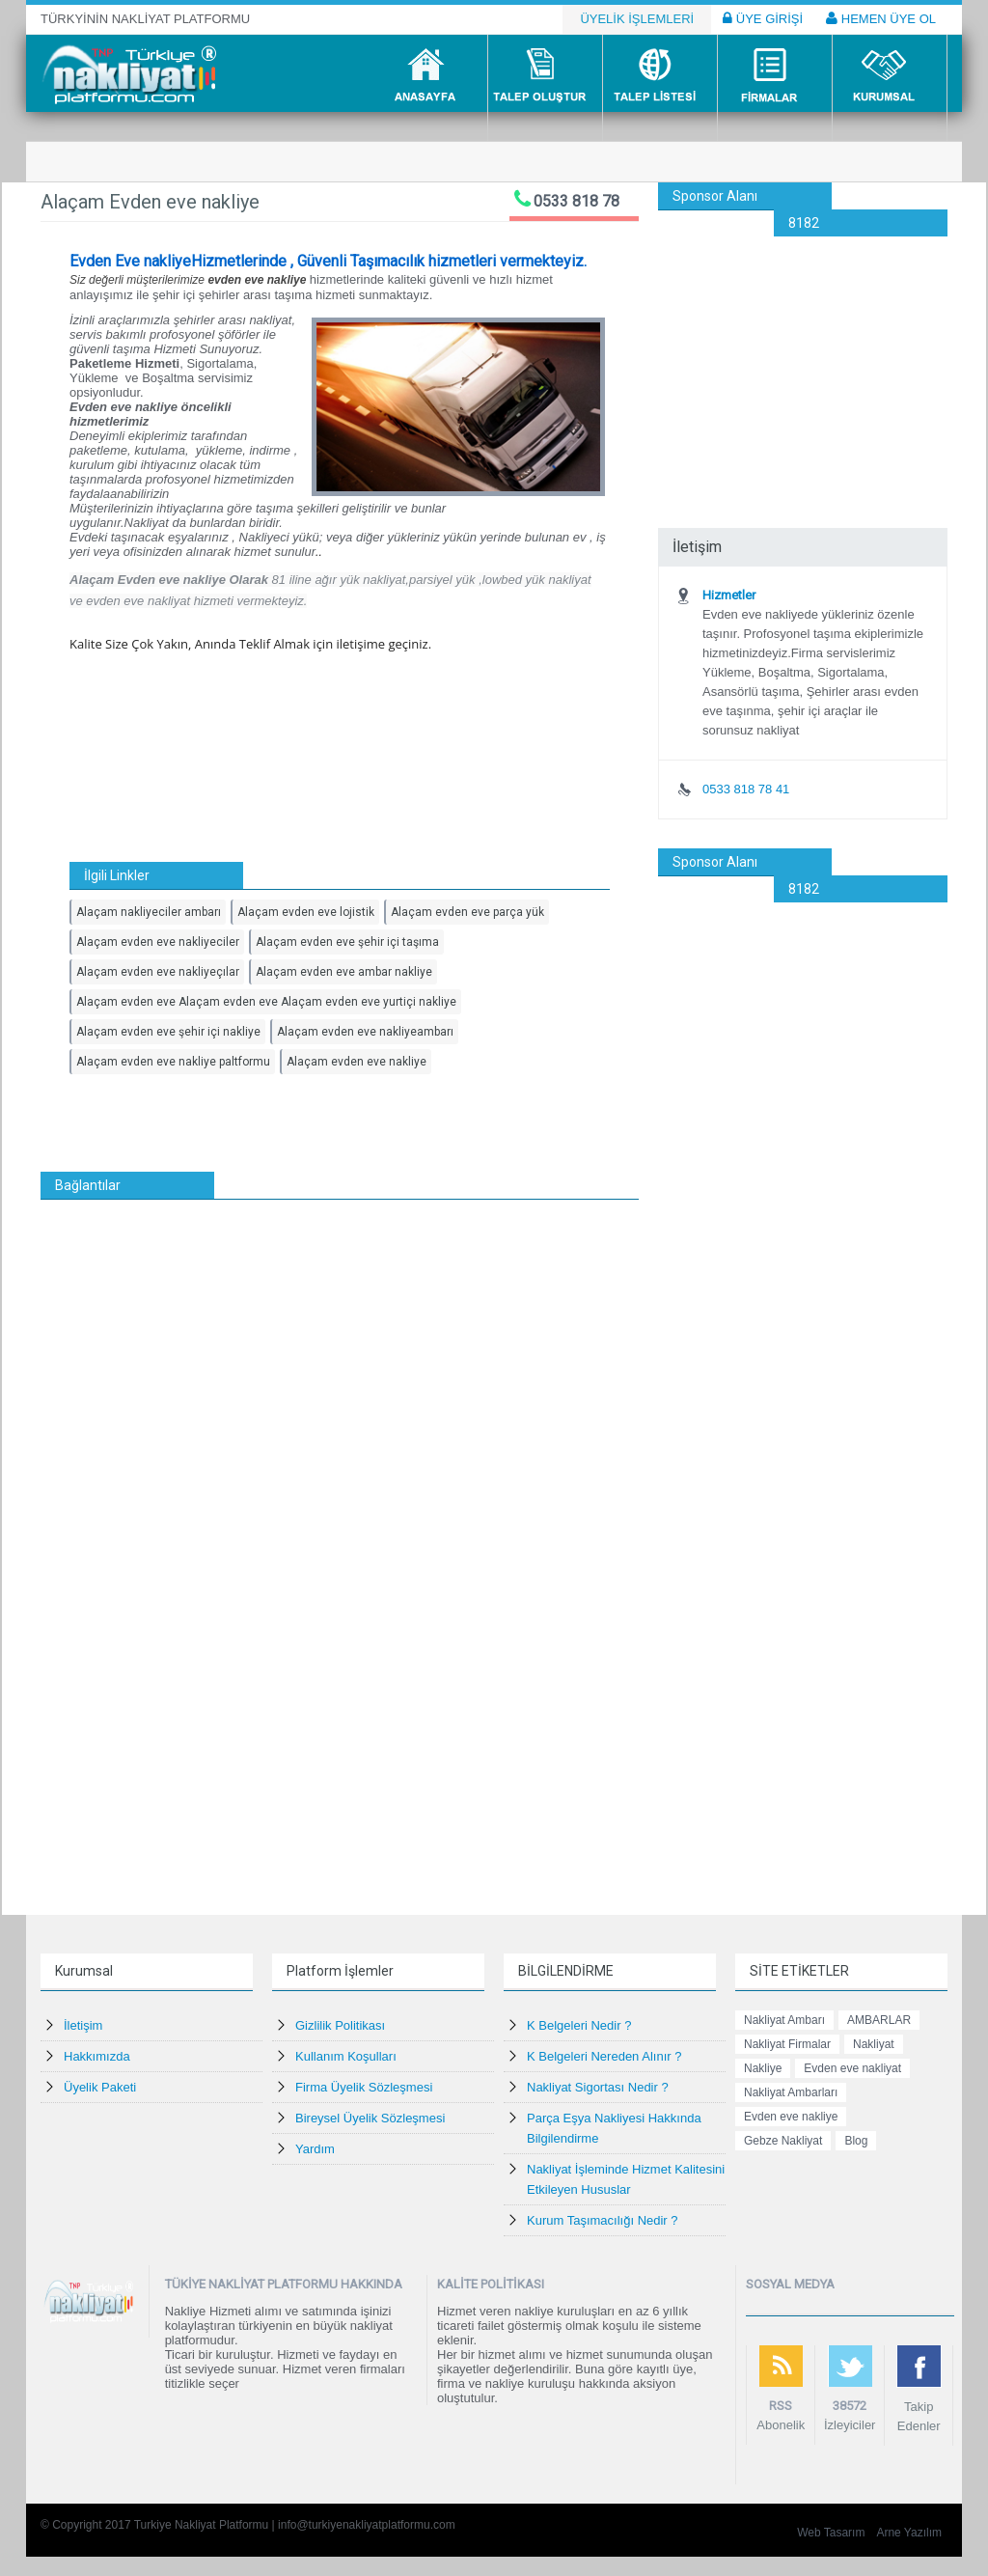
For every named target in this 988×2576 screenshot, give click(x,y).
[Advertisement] (802, 357)
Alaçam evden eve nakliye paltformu (173, 1061)
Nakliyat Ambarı (784, 2020)
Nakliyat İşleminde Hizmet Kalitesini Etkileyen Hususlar (626, 2179)
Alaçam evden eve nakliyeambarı (365, 1032)
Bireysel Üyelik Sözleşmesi (370, 2118)
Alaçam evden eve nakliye (356, 1061)
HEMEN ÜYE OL (881, 18)
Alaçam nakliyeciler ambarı (148, 912)
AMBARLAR (879, 2020)
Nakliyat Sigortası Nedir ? (598, 2087)
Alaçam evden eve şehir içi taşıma (347, 942)
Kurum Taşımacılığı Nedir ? (602, 2220)
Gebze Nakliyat (783, 2140)
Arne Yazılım (909, 2532)
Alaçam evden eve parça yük (467, 912)
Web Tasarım (830, 2532)
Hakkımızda (97, 2056)
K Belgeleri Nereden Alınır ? (604, 2056)
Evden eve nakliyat (852, 2068)
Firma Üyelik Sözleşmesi (363, 2087)
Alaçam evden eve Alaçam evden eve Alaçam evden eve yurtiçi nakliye (266, 1002)
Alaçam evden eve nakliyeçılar (157, 972)
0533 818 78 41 (745, 789)
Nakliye (763, 2068)
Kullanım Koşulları (346, 2056)
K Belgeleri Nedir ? (579, 2025)
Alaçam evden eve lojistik (305, 912)
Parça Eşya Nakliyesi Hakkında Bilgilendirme (614, 2128)
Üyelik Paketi (100, 2087)
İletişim (83, 2025)
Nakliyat (873, 2044)
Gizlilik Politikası (340, 2025)
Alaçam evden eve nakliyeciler (157, 942)
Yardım (315, 2149)
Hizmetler (728, 595)
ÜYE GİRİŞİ (763, 18)
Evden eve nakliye (790, 2116)
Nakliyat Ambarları (790, 2092)
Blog (855, 2140)
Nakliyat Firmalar (787, 2044)
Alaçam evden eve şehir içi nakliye (168, 1032)
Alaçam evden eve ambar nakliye (344, 972)
